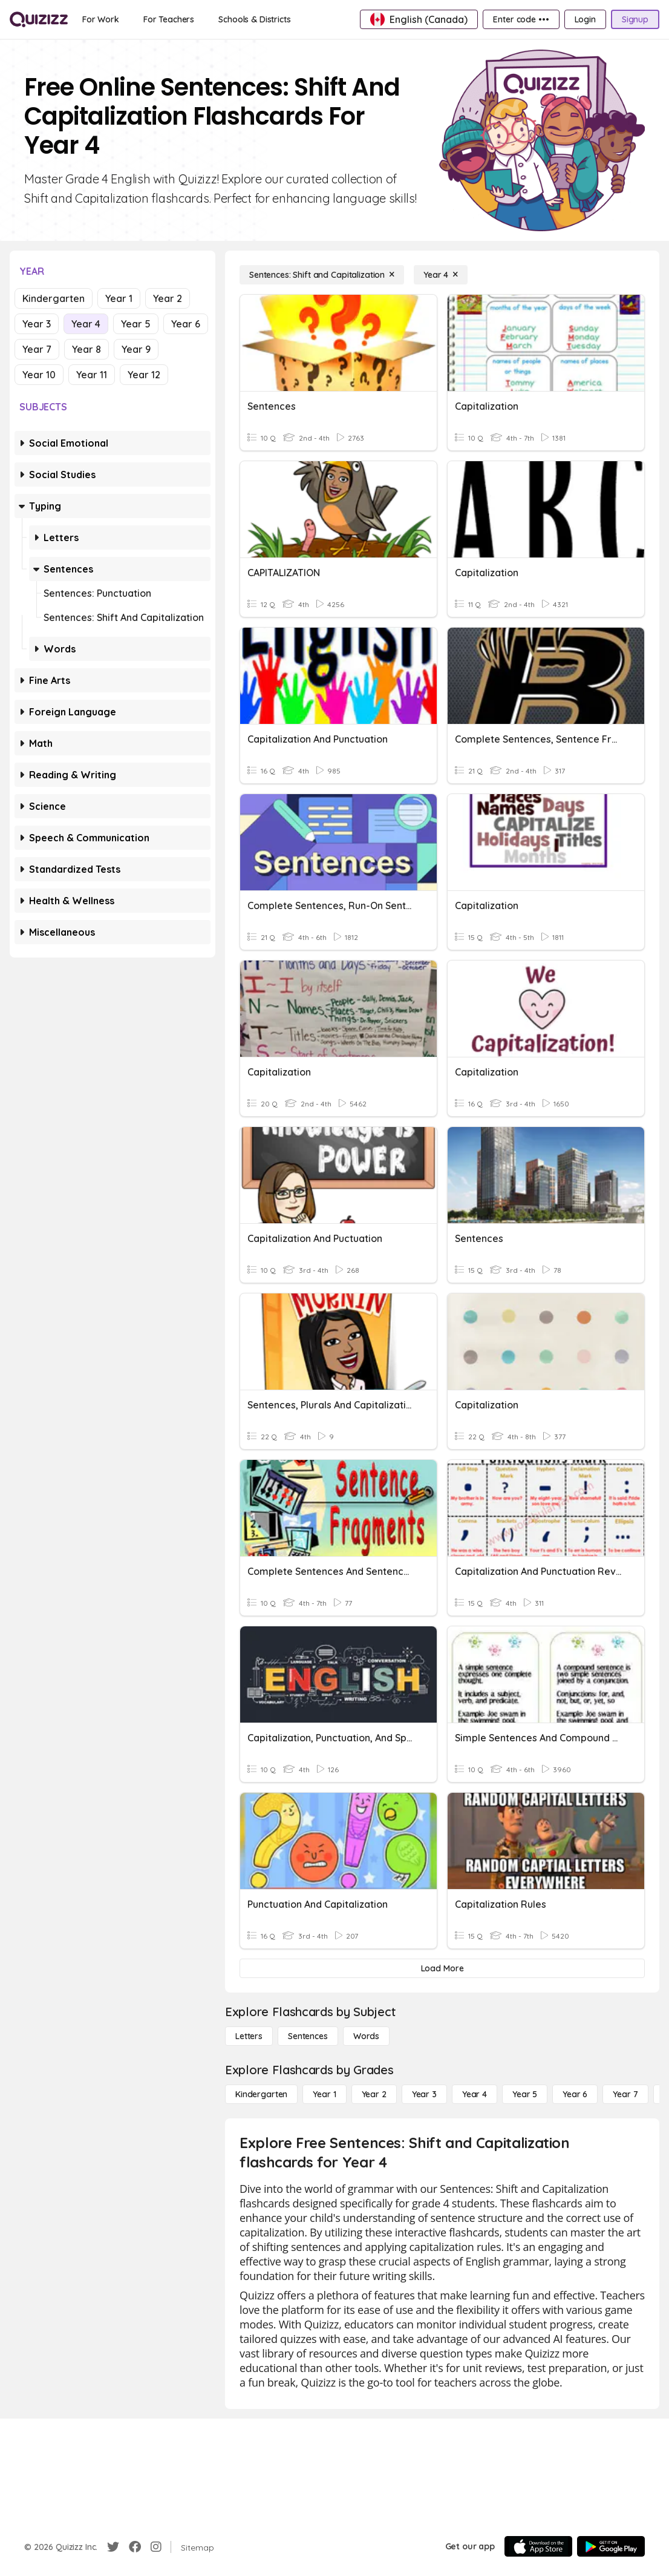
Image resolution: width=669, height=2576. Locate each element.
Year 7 (36, 349)
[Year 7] (625, 2094)
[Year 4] (441, 274)
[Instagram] (156, 2547)
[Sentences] (308, 2036)
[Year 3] (424, 2094)
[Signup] (635, 19)
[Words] (366, 2036)
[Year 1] (324, 2094)
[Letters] (249, 2036)
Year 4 (85, 324)
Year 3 (36, 324)
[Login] (585, 19)
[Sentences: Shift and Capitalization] (322, 274)
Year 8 (86, 349)
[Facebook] (135, 2547)
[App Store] (538, 2546)
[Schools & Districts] (254, 19)
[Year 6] (575, 2094)
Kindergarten (53, 298)
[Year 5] (524, 2094)
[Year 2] (374, 2094)
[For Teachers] (169, 19)
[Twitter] (113, 2547)
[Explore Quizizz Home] (39, 19)
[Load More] (442, 1968)
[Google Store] (611, 2546)
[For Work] (101, 19)
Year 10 (39, 375)
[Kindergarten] (261, 2094)
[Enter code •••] (521, 19)
